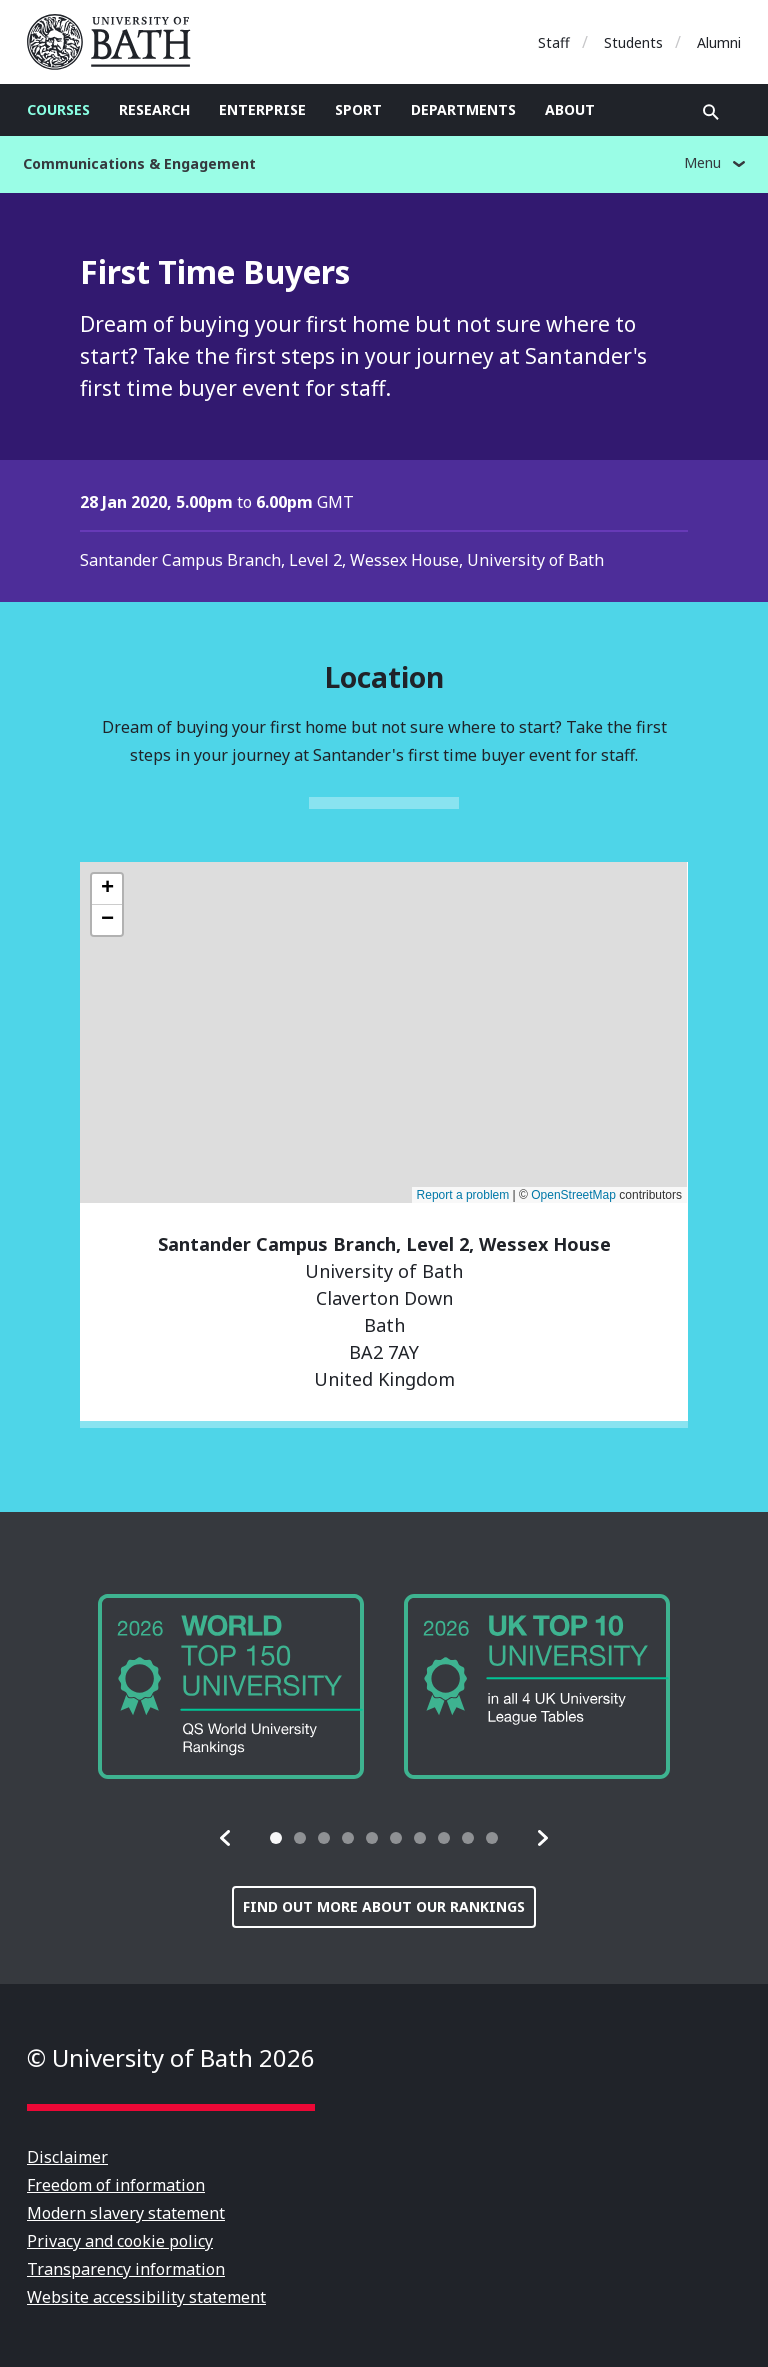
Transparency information (126, 2269)
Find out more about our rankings (384, 1906)
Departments (463, 109)
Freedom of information (116, 2185)
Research (154, 109)
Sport (358, 109)
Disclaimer (67, 2157)
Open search (711, 112)
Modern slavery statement (126, 2213)
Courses (58, 109)
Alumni (719, 42)
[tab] (276, 1838)
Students (633, 42)
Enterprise (262, 109)
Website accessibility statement (146, 2297)
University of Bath (117, 42)
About (570, 109)
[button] (226, 1838)
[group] (231, 1686)
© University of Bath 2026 (171, 2057)
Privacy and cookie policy (120, 2241)
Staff (554, 42)
